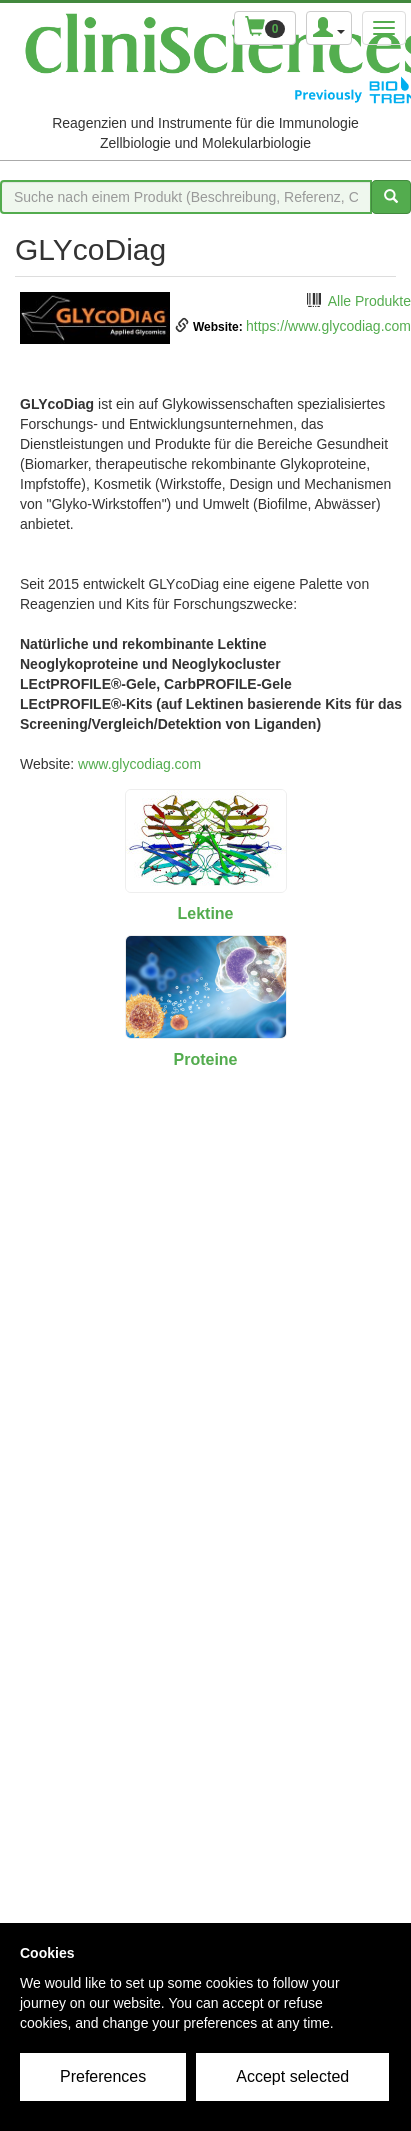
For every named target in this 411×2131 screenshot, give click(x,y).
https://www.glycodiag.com (328, 326)
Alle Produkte (369, 301)
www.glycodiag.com (139, 764)
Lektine (205, 913)
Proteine (205, 1059)
